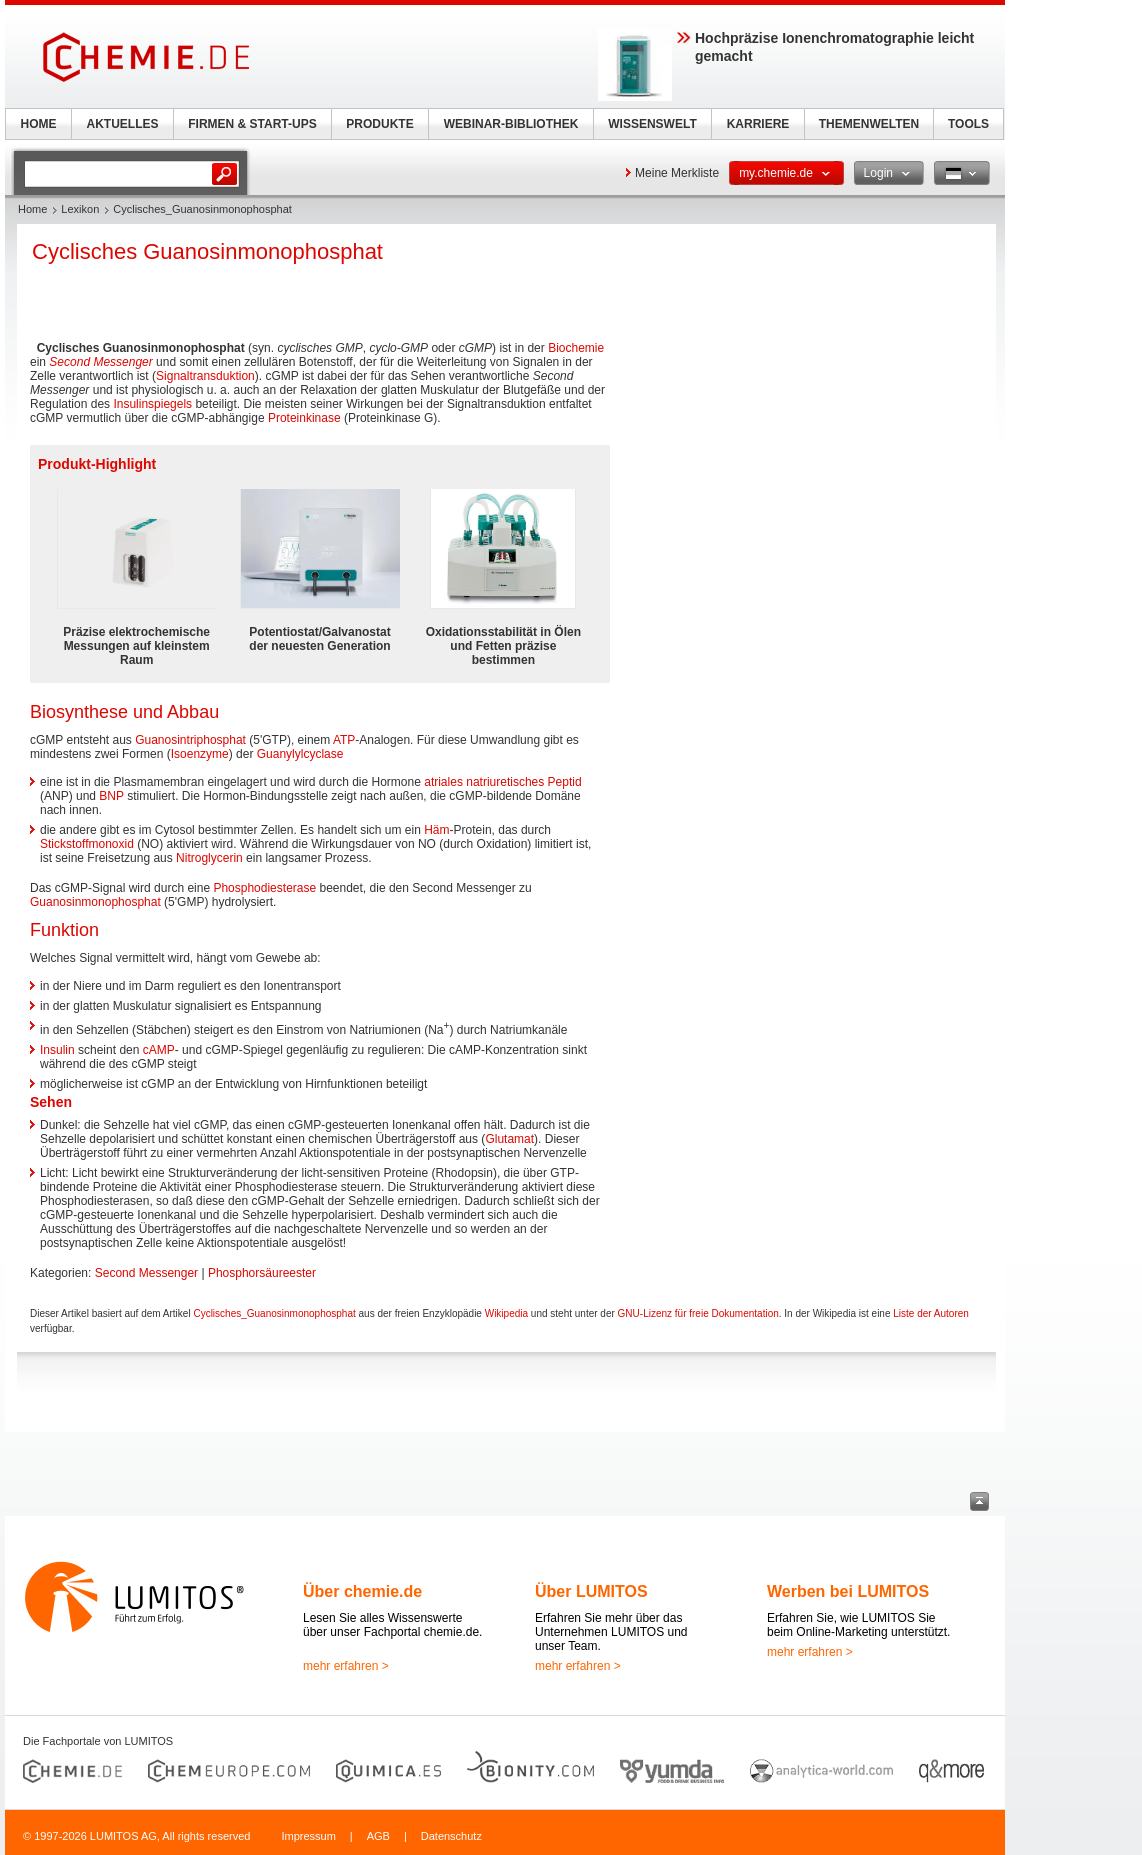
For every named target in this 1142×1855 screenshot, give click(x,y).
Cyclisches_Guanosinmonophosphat (274, 1313)
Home (32, 209)
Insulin (57, 1050)
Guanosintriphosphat (190, 740)
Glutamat (509, 1139)
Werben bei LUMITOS (848, 1591)
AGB (378, 1836)
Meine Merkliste (677, 173)
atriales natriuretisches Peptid (502, 782)
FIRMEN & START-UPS (252, 124)
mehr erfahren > (346, 1666)
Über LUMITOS (591, 1591)
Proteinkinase (304, 418)
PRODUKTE (379, 124)
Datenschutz (451, 1836)
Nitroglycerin (209, 858)
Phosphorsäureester (262, 1273)
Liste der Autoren (931, 1313)
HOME (39, 124)
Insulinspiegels (152, 404)
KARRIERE (758, 124)
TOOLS (968, 124)
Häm (436, 830)
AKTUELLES (123, 124)
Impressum (308, 1836)
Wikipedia (506, 1313)
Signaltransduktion (205, 376)
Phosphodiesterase (264, 888)
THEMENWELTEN (869, 124)
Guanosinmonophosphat (95, 902)
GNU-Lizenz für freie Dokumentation (698, 1313)
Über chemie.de (362, 1591)
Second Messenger (100, 362)
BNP (111, 796)
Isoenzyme (200, 754)
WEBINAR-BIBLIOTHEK (511, 124)
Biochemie (576, 348)
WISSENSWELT (652, 124)
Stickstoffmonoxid (87, 844)
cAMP (159, 1050)
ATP (344, 740)
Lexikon (80, 209)
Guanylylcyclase (300, 754)
